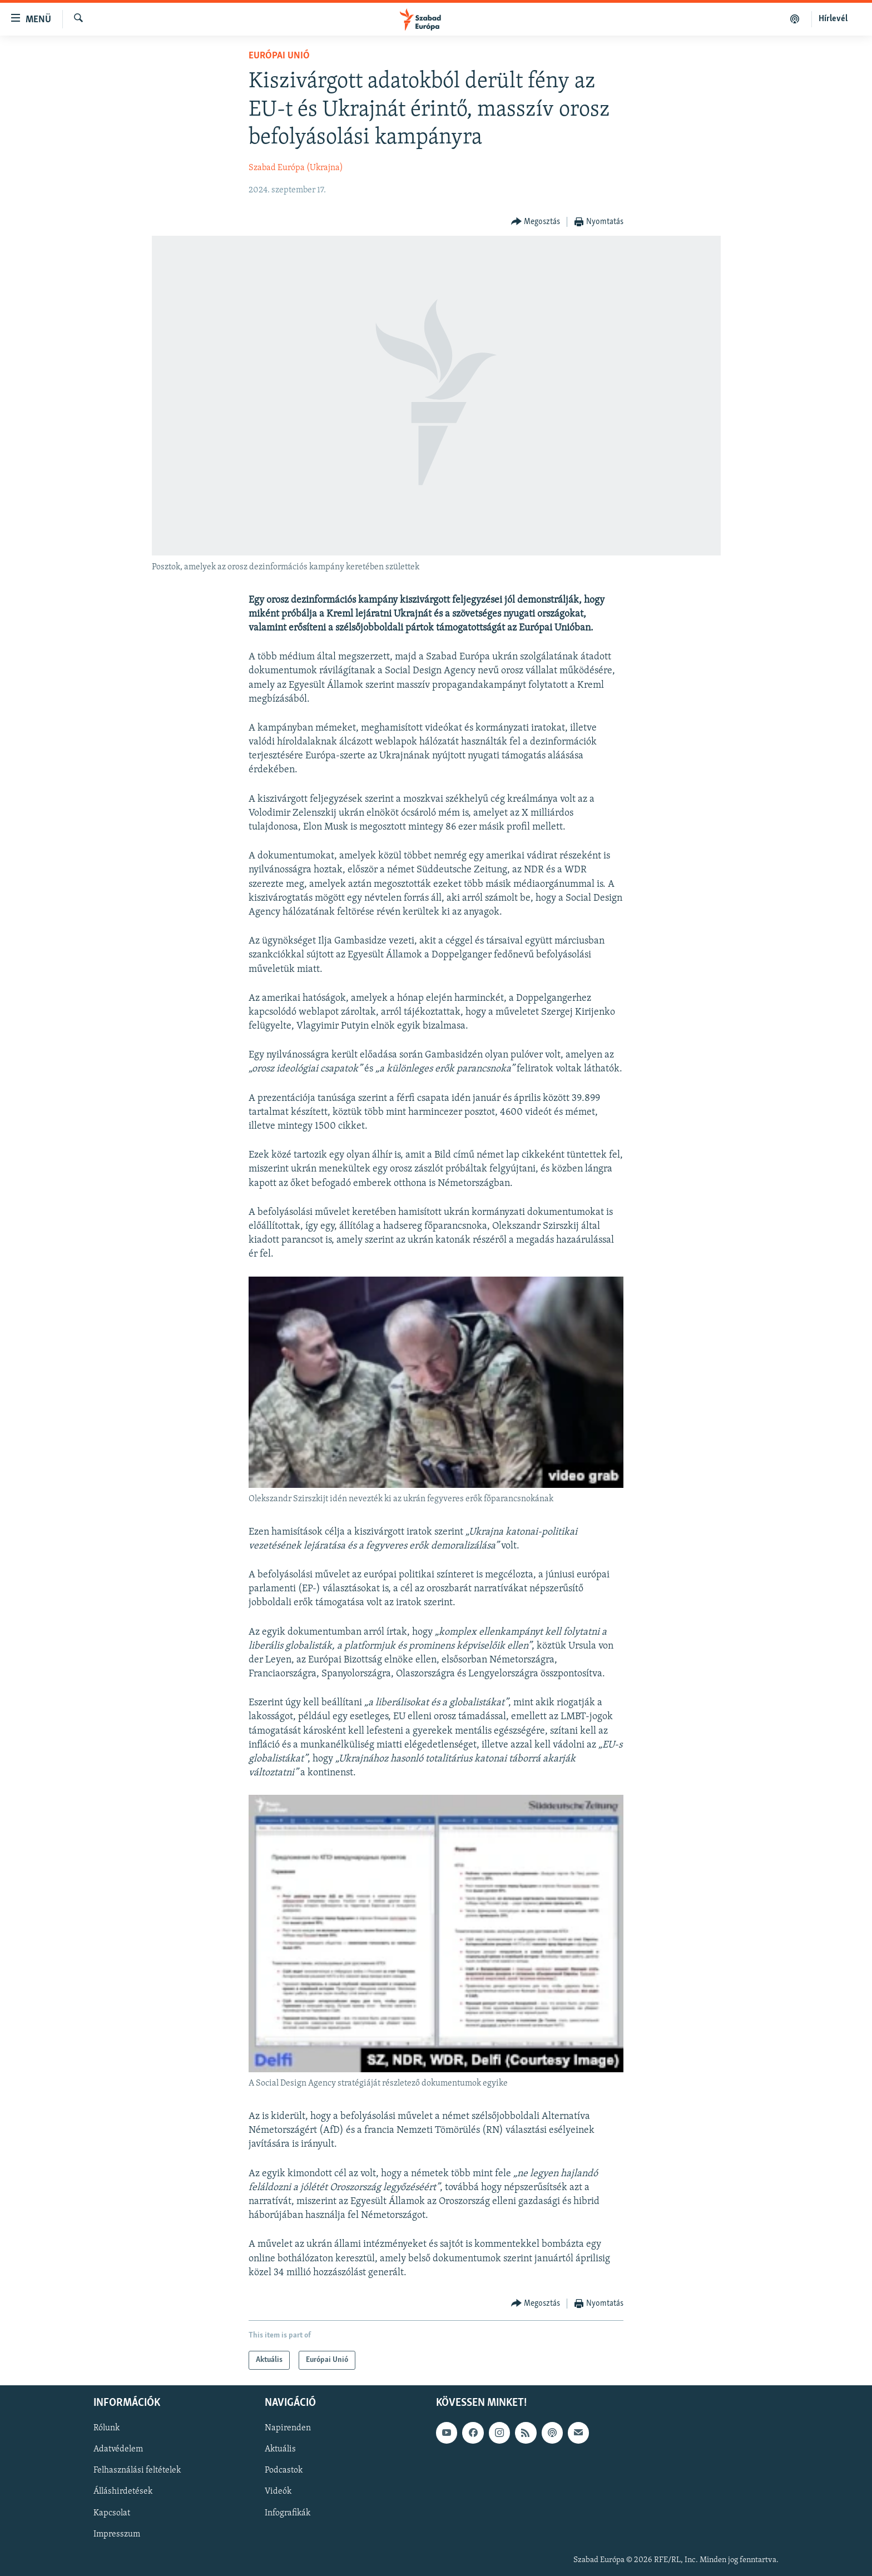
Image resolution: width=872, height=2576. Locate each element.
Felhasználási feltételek (137, 2470)
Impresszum (116, 2534)
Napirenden (288, 2428)
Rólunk (106, 2428)
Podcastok (284, 2470)
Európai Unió (279, 56)
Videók (278, 2492)
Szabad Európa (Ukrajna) (296, 167)
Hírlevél (833, 18)
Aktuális (280, 2449)
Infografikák (287, 2513)
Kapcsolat (111, 2513)
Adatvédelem (118, 2449)
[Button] (536, 222)
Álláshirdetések (122, 2492)
